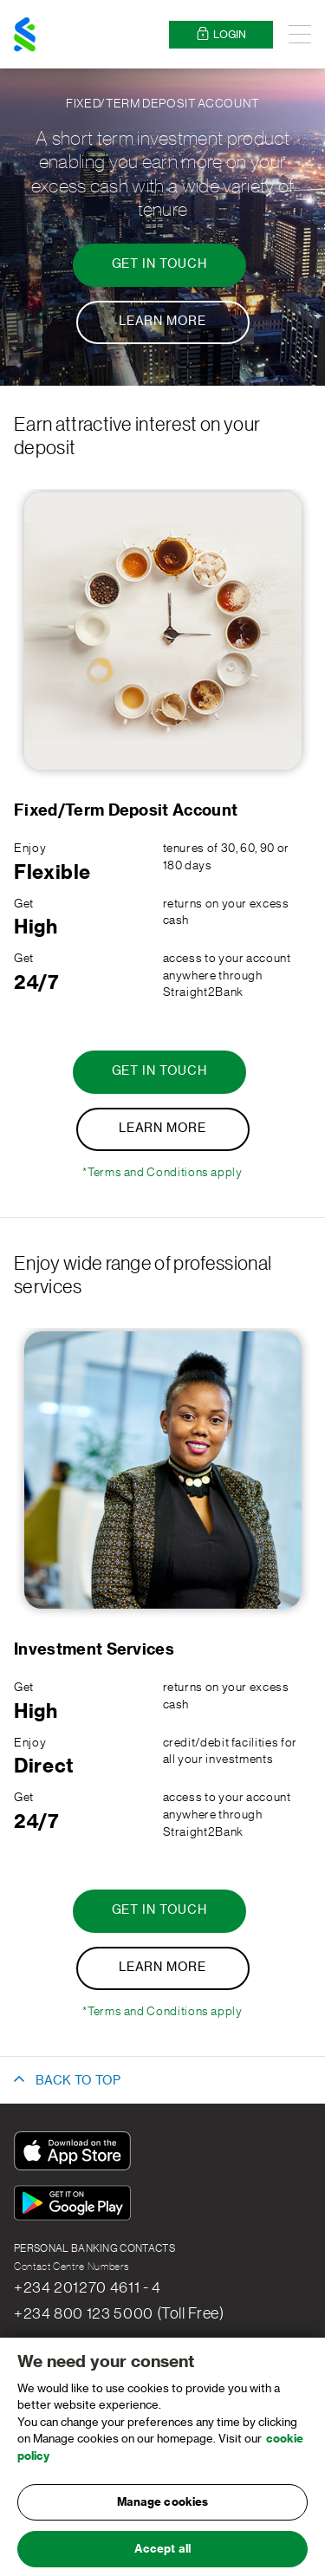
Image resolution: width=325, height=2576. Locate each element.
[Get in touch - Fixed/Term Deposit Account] (159, 265)
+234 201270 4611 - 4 (87, 2287)
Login (221, 34)
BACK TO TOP (78, 2081)
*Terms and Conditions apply (162, 1173)
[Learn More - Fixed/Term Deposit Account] (163, 322)
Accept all (162, 2557)
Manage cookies (163, 2510)
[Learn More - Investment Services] (163, 1968)
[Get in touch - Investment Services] (159, 1911)
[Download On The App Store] (76, 2153)
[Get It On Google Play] (76, 2205)
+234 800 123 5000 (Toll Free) (119, 2313)
